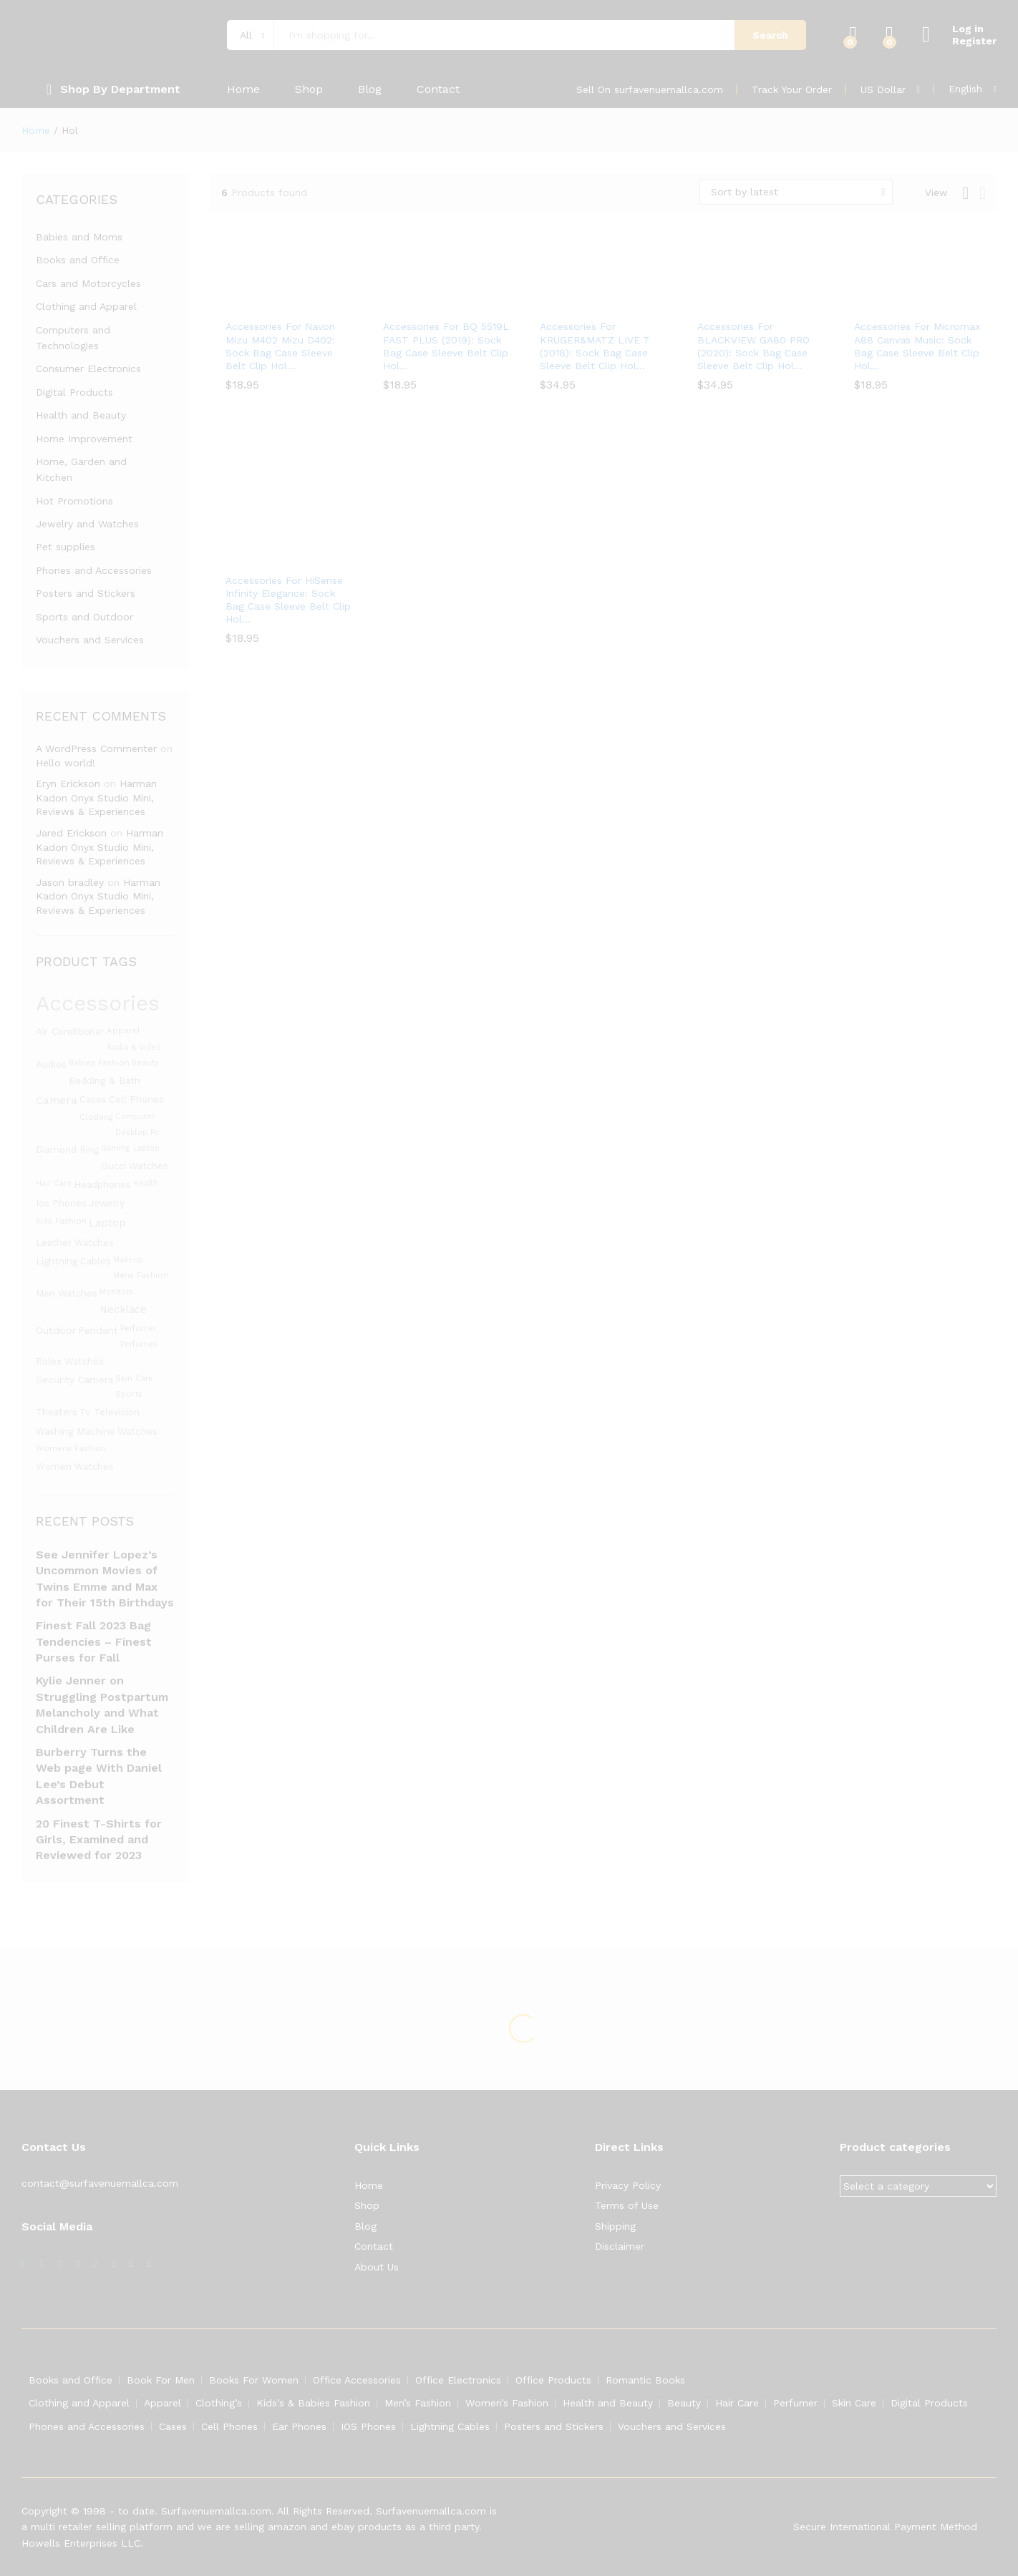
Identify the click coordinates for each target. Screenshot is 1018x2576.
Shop (309, 89)
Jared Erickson (71, 833)
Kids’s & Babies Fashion (313, 2403)
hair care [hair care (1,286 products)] (54, 1183)
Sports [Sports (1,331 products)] (128, 1394)
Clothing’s (218, 2403)
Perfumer (795, 2403)
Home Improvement (84, 438)
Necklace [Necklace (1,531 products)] (123, 1309)
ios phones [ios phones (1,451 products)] (61, 1203)
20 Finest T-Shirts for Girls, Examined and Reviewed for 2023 (99, 1840)
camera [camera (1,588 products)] (56, 1100)
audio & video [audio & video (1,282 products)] (134, 1047)
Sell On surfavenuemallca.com (649, 89)
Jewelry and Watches (87, 524)
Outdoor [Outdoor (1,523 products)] (56, 1330)
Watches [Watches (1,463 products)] (137, 1431)
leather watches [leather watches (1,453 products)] (75, 1242)
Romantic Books (645, 2380)
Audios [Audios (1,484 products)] (51, 1064)
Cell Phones (229, 2426)
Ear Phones (299, 2426)
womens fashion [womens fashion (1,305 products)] (71, 1448)
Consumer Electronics (88, 368)
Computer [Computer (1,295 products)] (135, 1116)
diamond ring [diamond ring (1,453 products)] (67, 1149)
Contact (438, 89)
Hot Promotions (74, 501)
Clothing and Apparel (86, 306)
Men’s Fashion (417, 2403)
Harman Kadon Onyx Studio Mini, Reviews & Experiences (96, 797)
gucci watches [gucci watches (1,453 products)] (134, 1166)
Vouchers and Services (90, 639)
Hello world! (65, 763)
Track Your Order (792, 89)
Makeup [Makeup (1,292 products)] (128, 1259)
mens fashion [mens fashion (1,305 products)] (140, 1275)
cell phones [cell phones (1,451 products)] (136, 1099)
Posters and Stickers (85, 593)
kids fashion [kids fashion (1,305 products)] (61, 1221)
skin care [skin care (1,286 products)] (134, 1378)
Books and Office (78, 259)
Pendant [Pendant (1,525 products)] (98, 1330)
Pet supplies (65, 546)
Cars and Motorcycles (88, 283)
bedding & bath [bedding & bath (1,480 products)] (104, 1080)
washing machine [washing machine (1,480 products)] (75, 1431)
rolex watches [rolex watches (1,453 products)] (70, 1361)
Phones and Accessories (94, 570)
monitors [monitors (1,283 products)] (116, 1292)
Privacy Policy (628, 2185)
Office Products (553, 2380)
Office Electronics (458, 2380)
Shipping (615, 2226)
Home (243, 89)
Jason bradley (70, 882)
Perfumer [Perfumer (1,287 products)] (138, 1328)
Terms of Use (627, 2205)
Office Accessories (357, 2380)
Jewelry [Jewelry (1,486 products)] (107, 1203)
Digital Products (74, 392)
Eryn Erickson (68, 783)
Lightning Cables (450, 2426)
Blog (370, 89)
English (965, 89)
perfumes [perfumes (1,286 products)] (138, 1344)
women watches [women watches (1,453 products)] (75, 1466)
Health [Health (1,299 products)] (145, 1183)
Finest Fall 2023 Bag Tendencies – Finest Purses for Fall (94, 1641)
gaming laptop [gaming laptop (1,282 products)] (130, 1148)
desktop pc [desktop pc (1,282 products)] (137, 1132)
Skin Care (854, 2403)
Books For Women (254, 2380)
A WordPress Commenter (96, 748)
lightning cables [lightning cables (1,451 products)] (73, 1261)
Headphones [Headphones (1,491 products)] (102, 1184)
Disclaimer (619, 2246)
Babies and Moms (79, 237)
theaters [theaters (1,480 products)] (56, 1412)
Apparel (162, 2403)
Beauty (684, 2403)
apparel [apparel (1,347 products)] (123, 1030)
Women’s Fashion (506, 2403)
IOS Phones (368, 2426)
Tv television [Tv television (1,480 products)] (109, 1412)
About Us (376, 2267)
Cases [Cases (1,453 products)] (93, 1099)
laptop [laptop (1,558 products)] (107, 1222)
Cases (173, 2426)
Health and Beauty (81, 415)
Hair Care (737, 2403)
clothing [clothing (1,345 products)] (96, 1117)
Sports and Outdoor (84, 617)
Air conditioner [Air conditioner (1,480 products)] (70, 1031)
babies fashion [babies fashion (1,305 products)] (99, 1063)
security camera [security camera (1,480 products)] (74, 1379)
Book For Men (161, 2380)
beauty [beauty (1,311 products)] (145, 1063)
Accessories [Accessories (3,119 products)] (98, 1003)
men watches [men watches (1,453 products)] (66, 1293)
